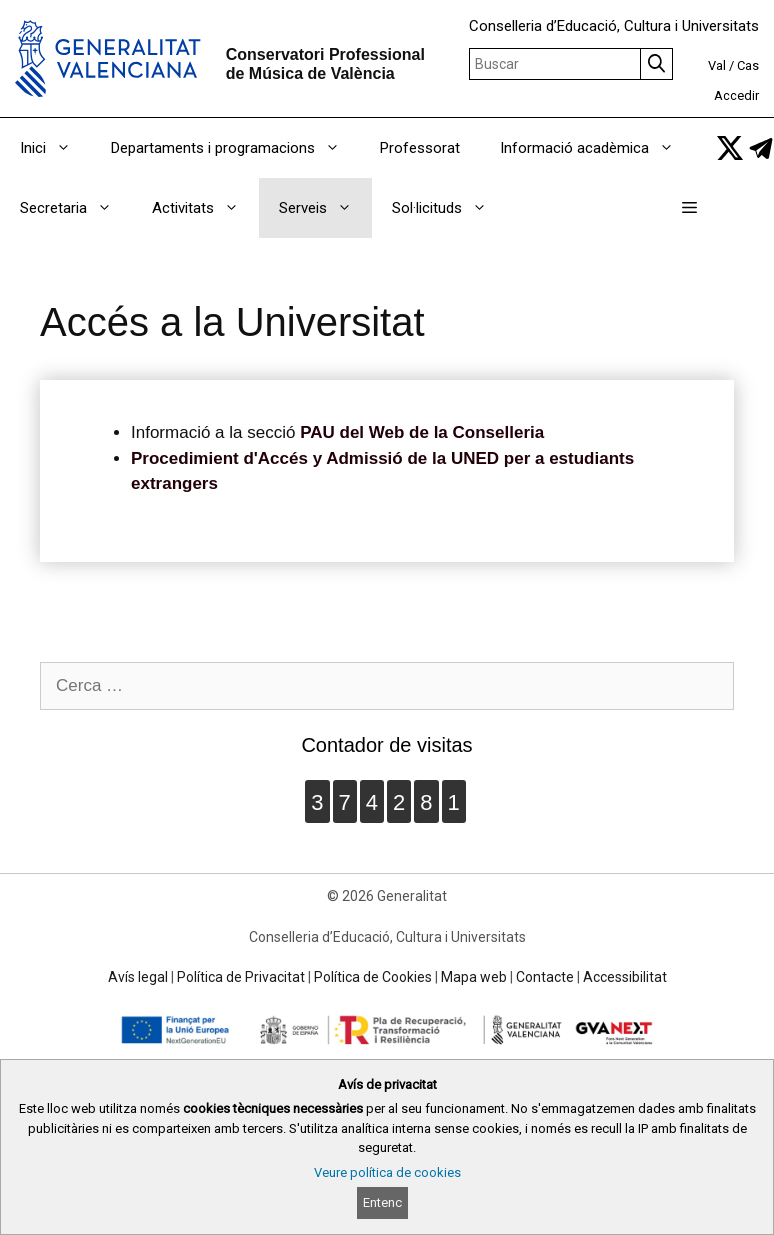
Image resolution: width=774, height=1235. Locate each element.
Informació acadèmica (597, 148)
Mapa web (474, 977)
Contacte (545, 977)
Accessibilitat (625, 977)
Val (717, 65)
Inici (55, 148)
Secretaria (76, 208)
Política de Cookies (373, 977)
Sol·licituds (449, 208)
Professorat (420, 148)
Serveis (325, 208)
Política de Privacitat (241, 977)
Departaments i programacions (235, 148)
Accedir (736, 95)
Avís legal (138, 977)
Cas (748, 65)
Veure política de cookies (387, 1172)
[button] (689, 208)
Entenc (382, 1202)
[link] (730, 148)
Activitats (205, 208)
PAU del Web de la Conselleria (422, 432)
